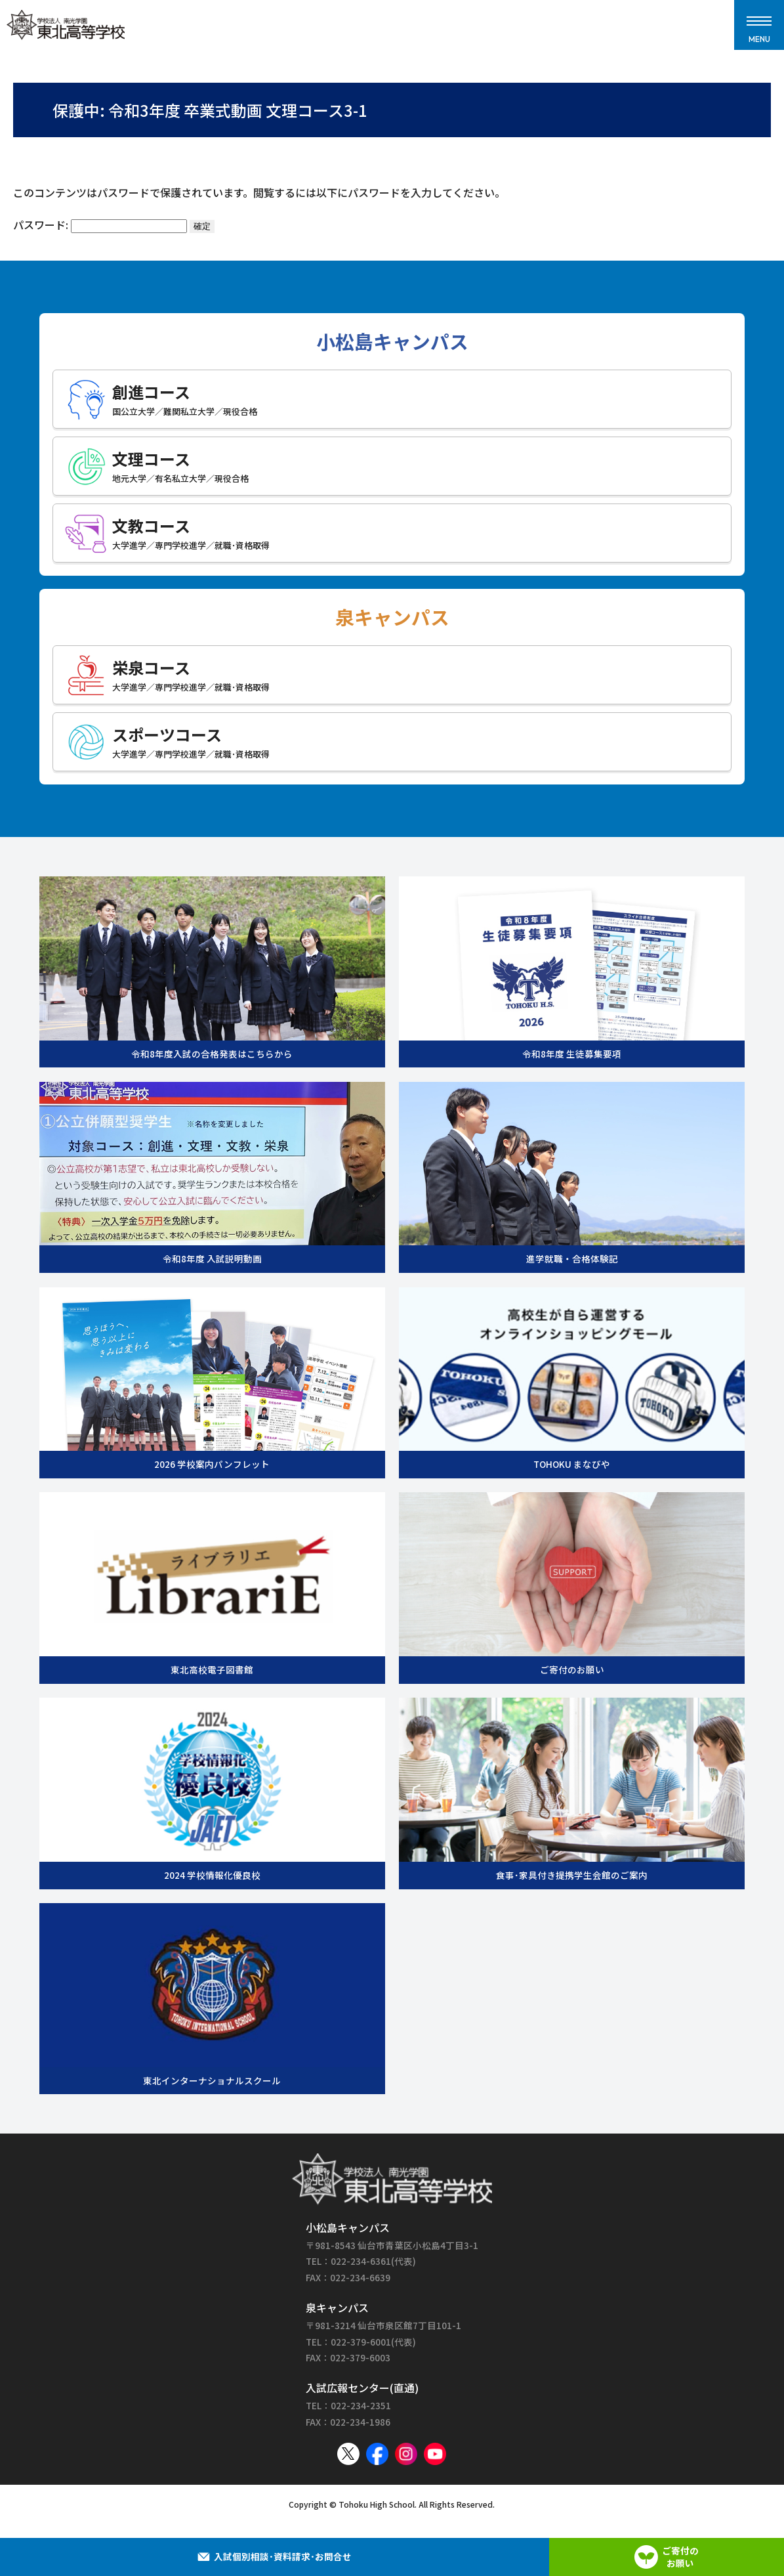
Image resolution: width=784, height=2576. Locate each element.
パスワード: (100, 224)
